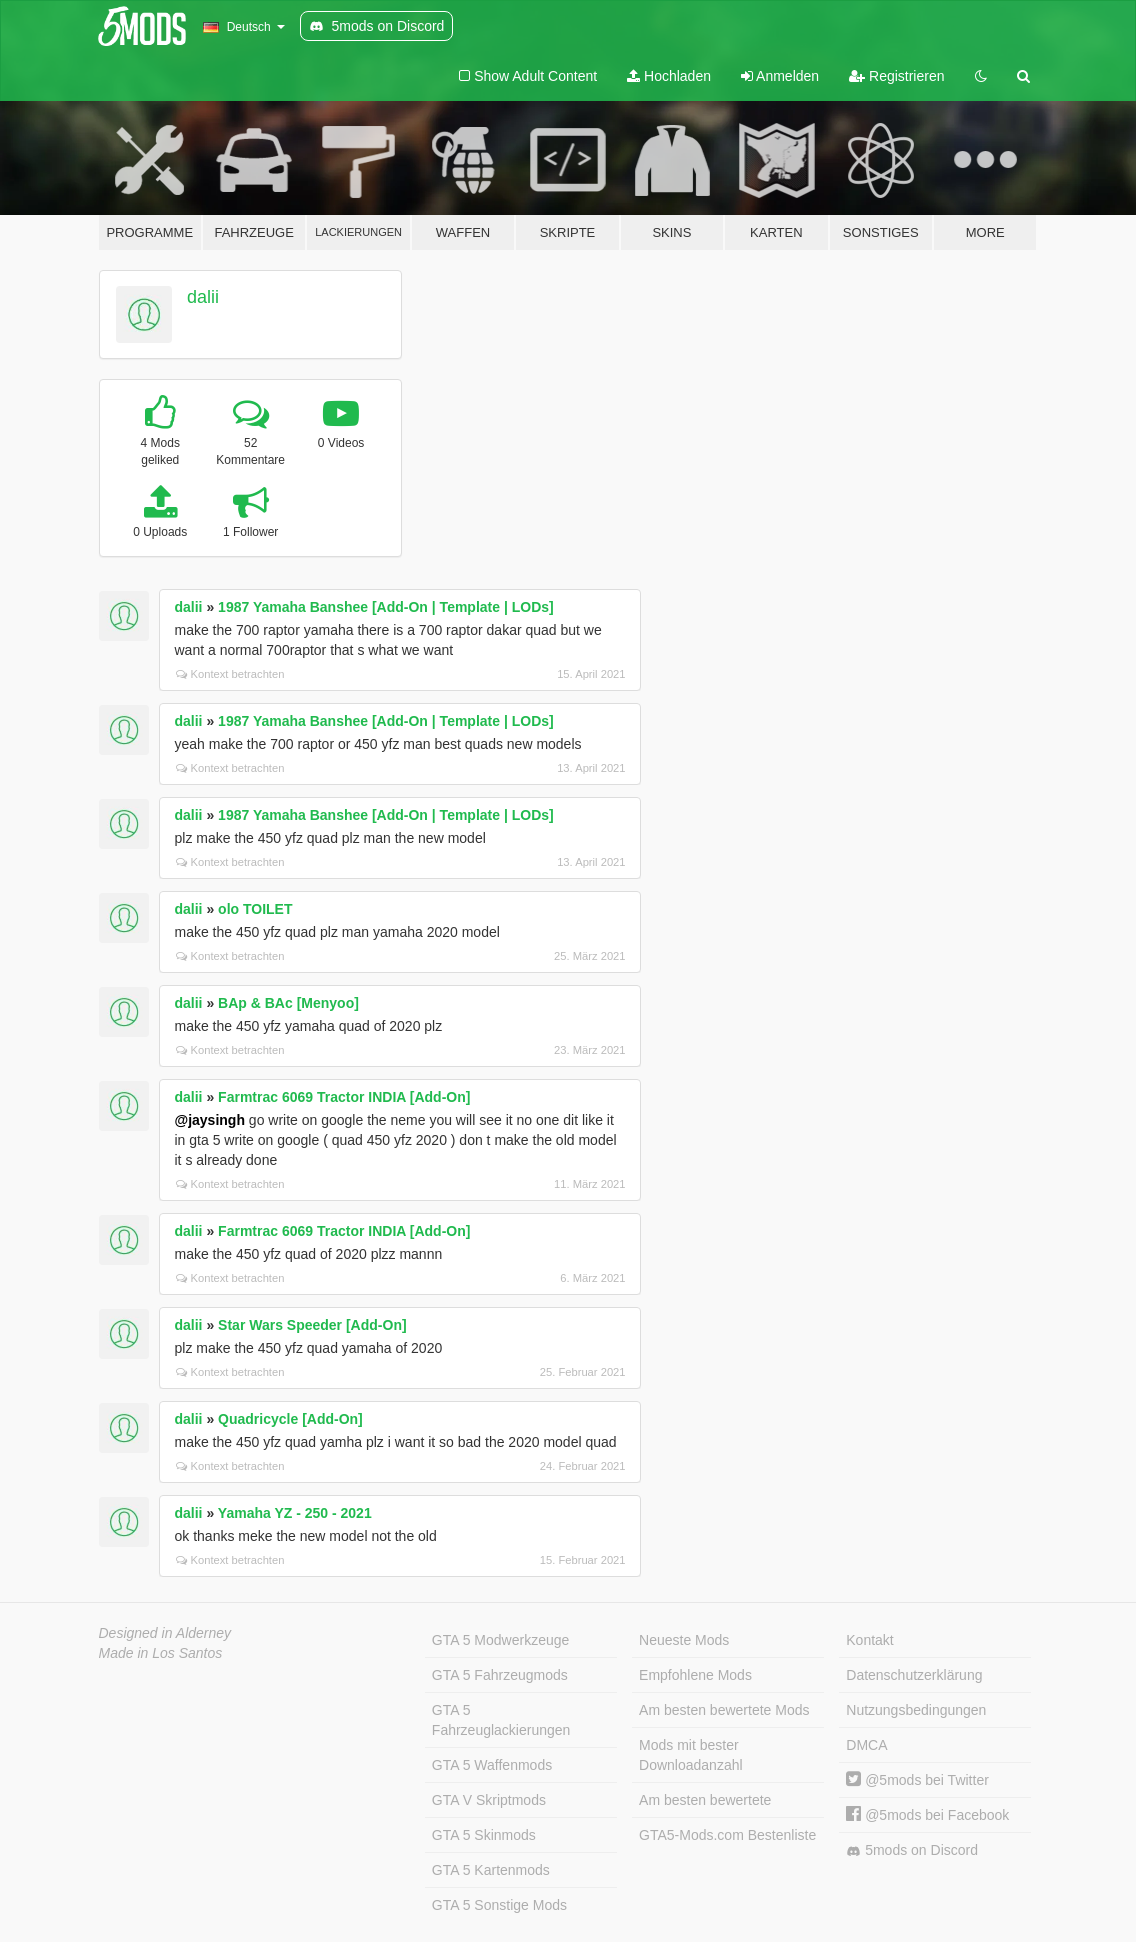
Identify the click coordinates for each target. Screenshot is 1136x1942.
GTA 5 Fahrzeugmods (500, 1675)
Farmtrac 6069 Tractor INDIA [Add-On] (344, 1097)
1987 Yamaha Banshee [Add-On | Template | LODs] (386, 607)
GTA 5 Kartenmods (491, 1870)
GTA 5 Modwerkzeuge (500, 1640)
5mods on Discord (912, 1850)
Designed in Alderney (165, 1633)
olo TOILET (255, 909)
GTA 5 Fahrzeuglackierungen (501, 1720)
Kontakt (869, 1640)
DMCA (866, 1745)
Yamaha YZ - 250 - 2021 (295, 1513)
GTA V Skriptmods (489, 1800)
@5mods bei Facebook (927, 1815)
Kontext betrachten (230, 674)
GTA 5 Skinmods (484, 1835)
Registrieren (896, 76)
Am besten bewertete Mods (724, 1710)
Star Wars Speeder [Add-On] (312, 1325)
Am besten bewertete (705, 1800)
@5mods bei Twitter (917, 1780)
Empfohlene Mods (695, 1675)
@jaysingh (210, 1120)
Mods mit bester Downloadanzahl (691, 1755)
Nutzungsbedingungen (916, 1710)
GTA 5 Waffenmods (492, 1765)
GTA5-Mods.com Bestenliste (727, 1835)
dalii (203, 297)
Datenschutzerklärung (914, 1675)
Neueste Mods (684, 1640)
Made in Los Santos (161, 1653)
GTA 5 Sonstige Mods (499, 1905)
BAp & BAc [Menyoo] (288, 1003)
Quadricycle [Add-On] (290, 1419)
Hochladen (669, 76)
